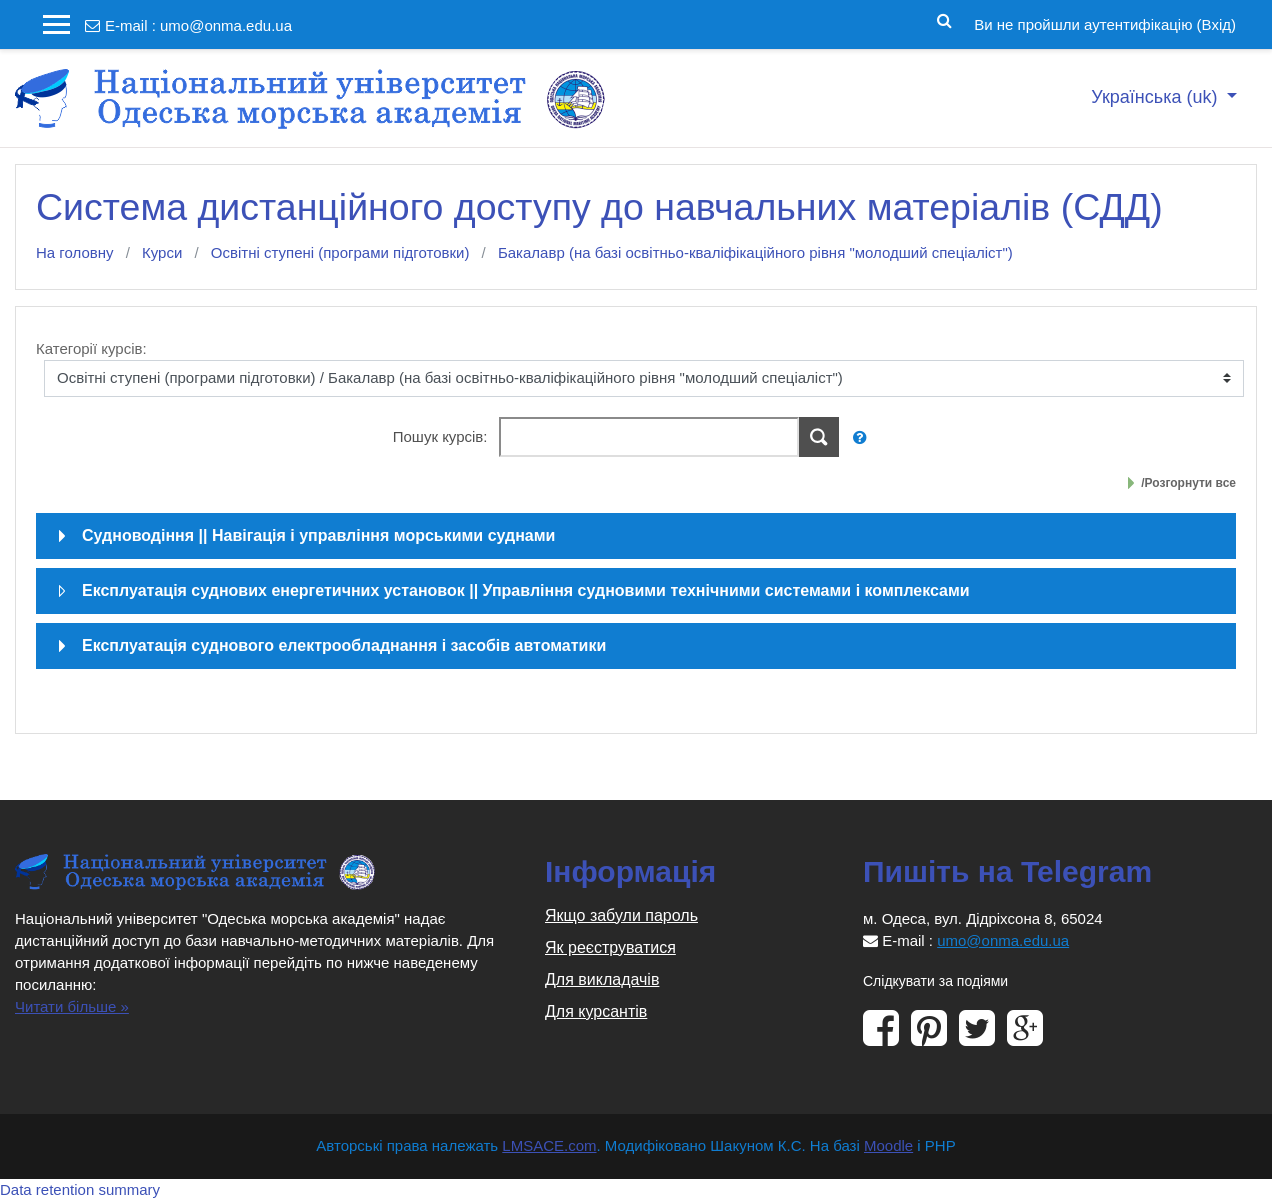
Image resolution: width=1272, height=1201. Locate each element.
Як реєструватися (610, 947)
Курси (162, 252)
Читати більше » (72, 1006)
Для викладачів (602, 979)
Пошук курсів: (442, 436)
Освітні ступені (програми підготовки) (340, 252)
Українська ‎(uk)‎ (1156, 97)
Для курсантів (596, 1011)
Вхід (1216, 24)
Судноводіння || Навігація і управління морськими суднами (318, 535)
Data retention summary (80, 1189)
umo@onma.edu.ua (226, 25)
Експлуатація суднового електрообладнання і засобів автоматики (344, 645)
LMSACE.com (549, 1145)
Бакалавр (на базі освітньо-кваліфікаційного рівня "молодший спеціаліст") (755, 252)
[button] (944, 19)
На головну (75, 252)
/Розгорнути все (1188, 483)
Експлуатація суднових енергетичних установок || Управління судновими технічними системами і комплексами (526, 590)
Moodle (888, 1145)
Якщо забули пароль (621, 915)
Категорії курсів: (91, 348)
